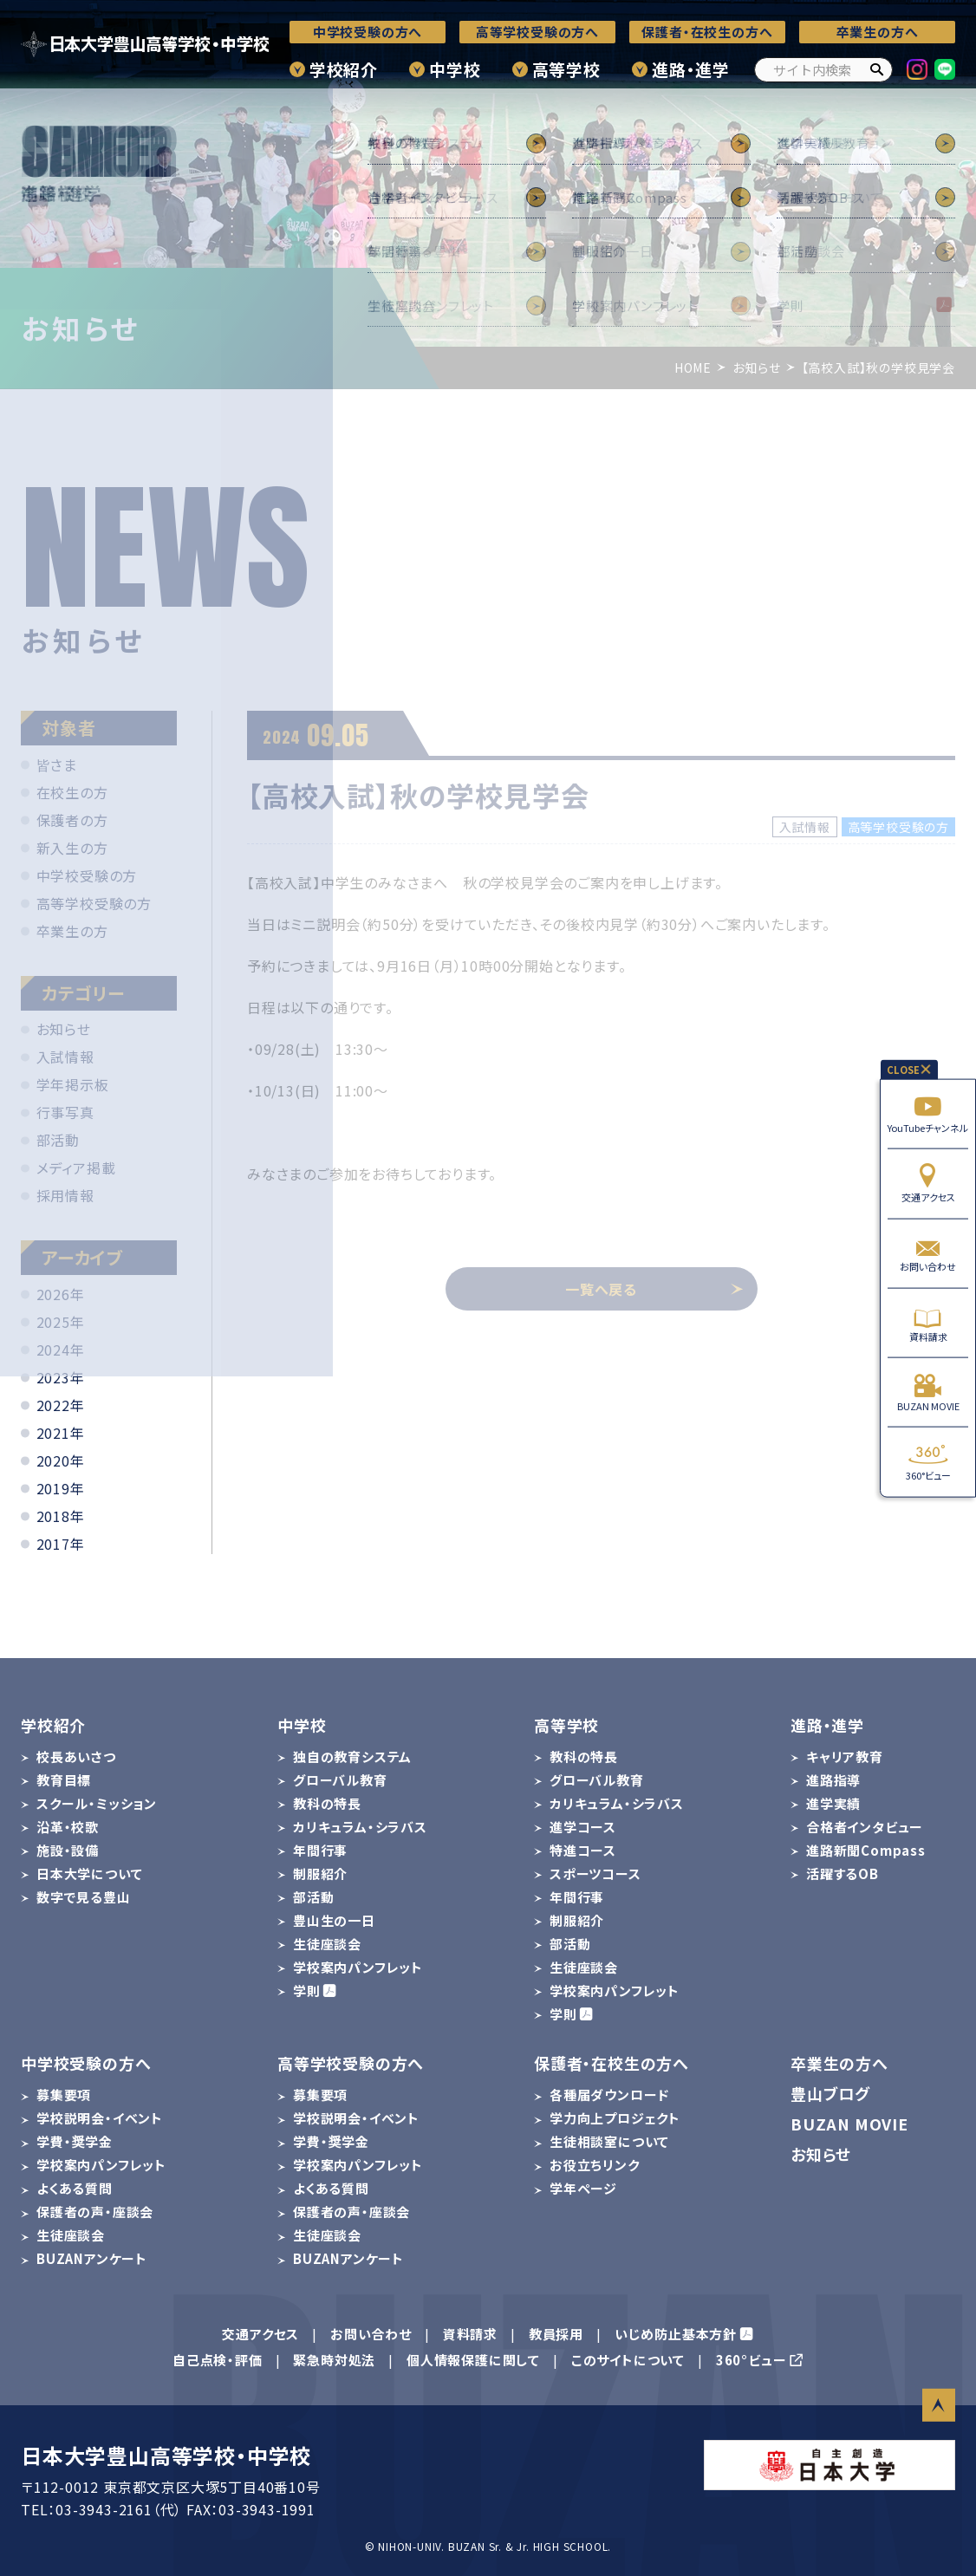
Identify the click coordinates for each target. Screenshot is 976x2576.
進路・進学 (691, 69)
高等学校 (566, 69)
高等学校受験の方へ (537, 32)
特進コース (583, 1850)
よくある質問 (74, 2188)
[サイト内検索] (823, 69)
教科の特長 (327, 1803)
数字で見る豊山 (83, 1897)
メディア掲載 (76, 1167)
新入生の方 (72, 847)
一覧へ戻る (654, 1288)
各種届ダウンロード (609, 2094)
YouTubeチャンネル (928, 1114)
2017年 (60, 1543)
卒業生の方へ (877, 32)
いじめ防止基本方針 (676, 2334)
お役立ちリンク (595, 2165)
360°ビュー (928, 1461)
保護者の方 (72, 820)
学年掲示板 (72, 1084)
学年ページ (583, 2188)
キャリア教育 (844, 1756)
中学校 (454, 69)
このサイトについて (628, 2360)
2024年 (60, 1349)
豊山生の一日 (334, 1920)
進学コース (583, 1827)
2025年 (60, 1321)
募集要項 (63, 2094)
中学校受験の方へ (367, 32)
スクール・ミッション (96, 1803)
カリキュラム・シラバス (360, 1827)
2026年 (60, 1294)
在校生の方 (72, 792)
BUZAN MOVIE (928, 1392)
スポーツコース (595, 1873)
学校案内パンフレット (358, 1967)
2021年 (60, 1432)
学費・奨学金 (74, 2141)
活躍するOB (842, 1873)
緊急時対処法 (334, 2360)
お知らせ (63, 1028)
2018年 (60, 1516)
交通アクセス (928, 1183)
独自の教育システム (352, 1756)
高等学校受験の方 (94, 903)
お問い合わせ (928, 1253)
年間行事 (320, 1850)
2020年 (60, 1460)
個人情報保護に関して (473, 2360)
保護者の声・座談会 (94, 2211)
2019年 (60, 1488)
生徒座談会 (327, 1944)
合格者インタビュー (864, 1827)
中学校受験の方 (87, 875)
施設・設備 (67, 1850)
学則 (307, 1990)
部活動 (58, 1139)
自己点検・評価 (217, 2360)
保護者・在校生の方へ (706, 32)
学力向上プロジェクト (615, 2118)
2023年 (60, 1377)
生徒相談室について (609, 2141)
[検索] (876, 69)
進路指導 (833, 1780)
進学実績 (833, 1803)
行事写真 (65, 1112)
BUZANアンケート (91, 2258)
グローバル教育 (340, 1780)
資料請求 (928, 1323)
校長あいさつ (76, 1756)
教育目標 (63, 1780)
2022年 (60, 1405)
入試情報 (65, 1056)
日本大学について (89, 1873)
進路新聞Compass (866, 1850)
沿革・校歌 (67, 1827)
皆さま (56, 764)
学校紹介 (343, 69)
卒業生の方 (72, 930)
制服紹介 (320, 1873)
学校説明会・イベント (99, 2118)
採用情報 (65, 1195)
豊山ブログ (830, 2093)
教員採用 (556, 2334)
